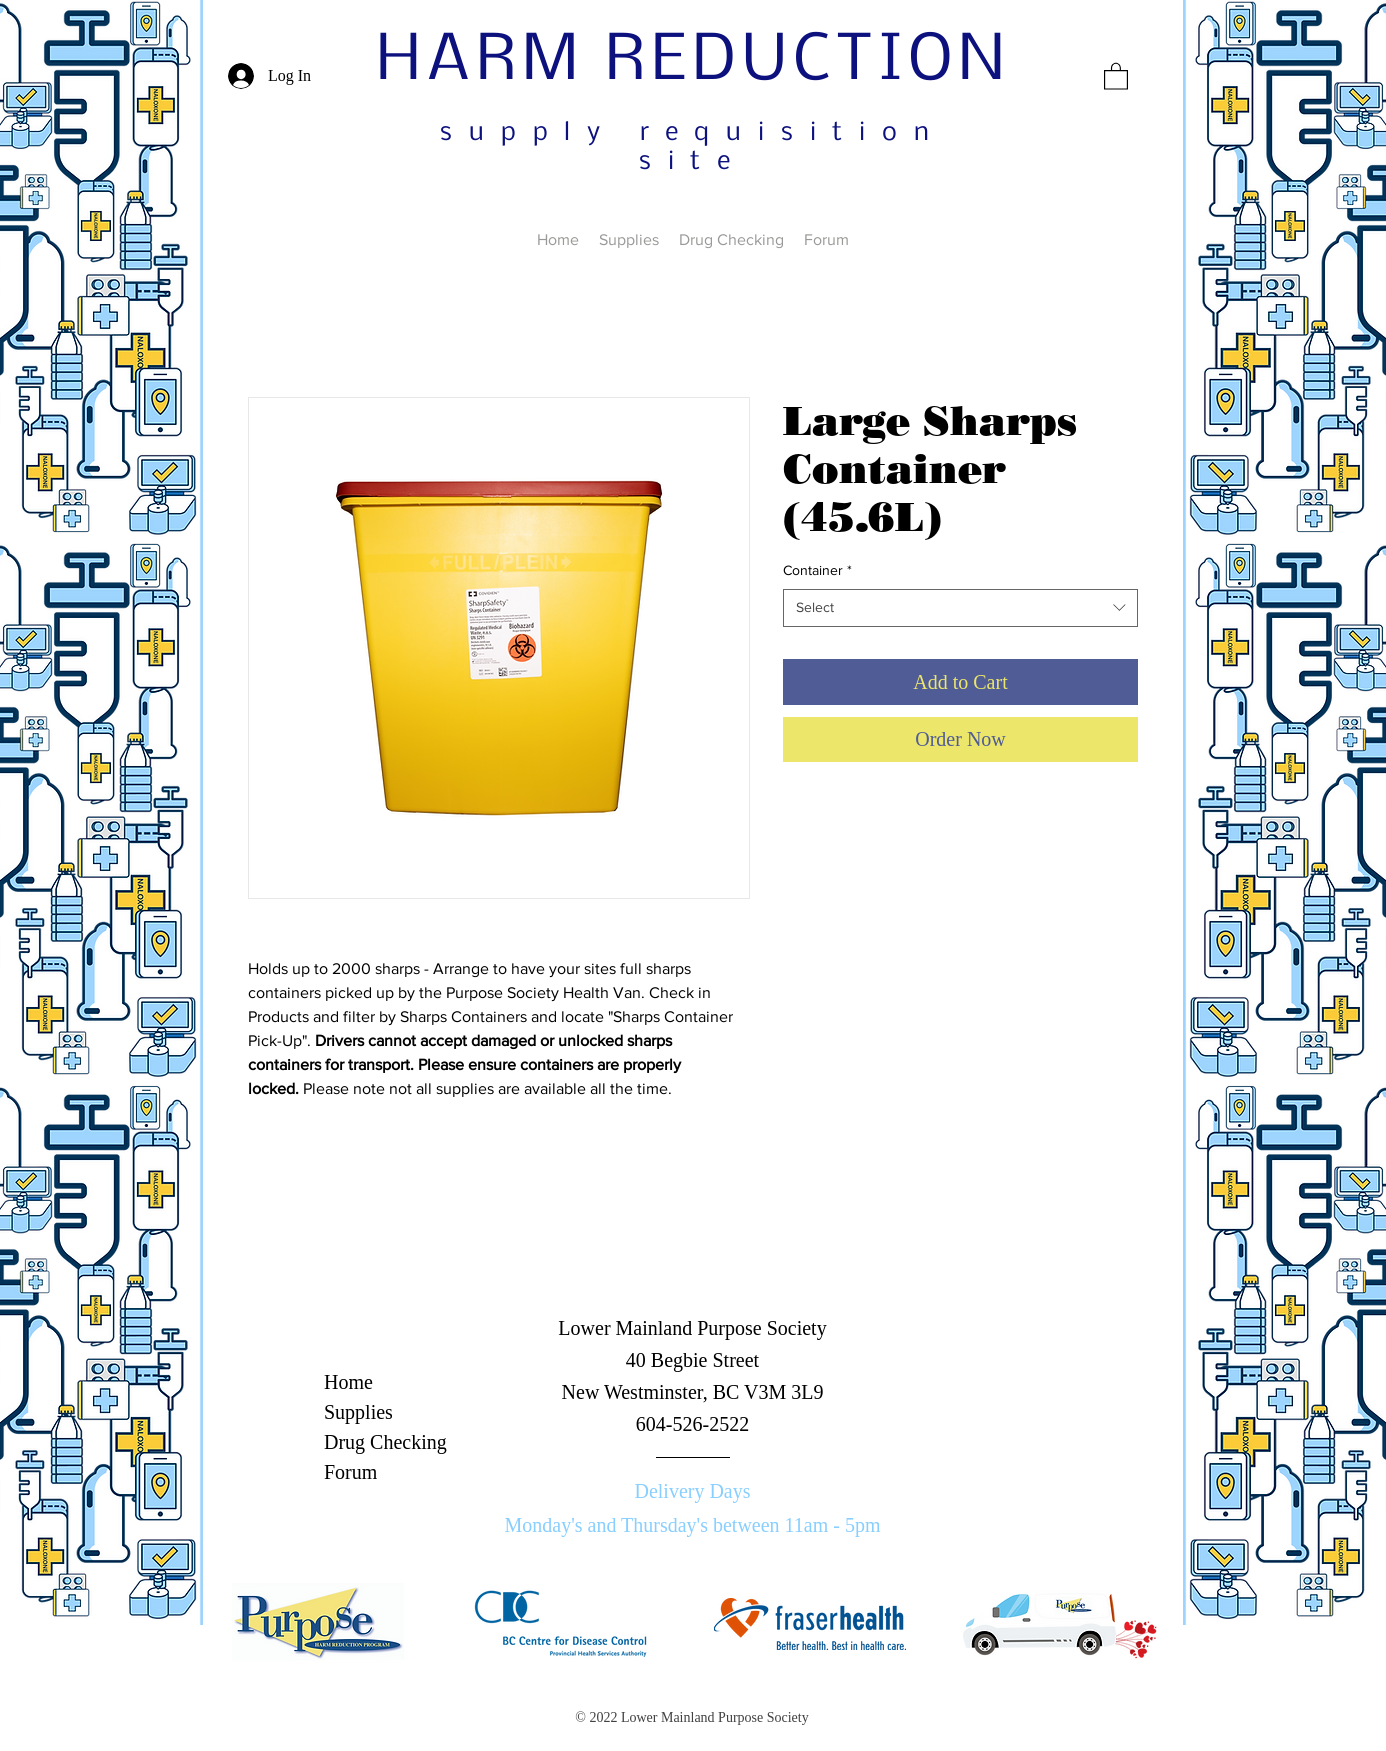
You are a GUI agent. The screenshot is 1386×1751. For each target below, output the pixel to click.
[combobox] (960, 608)
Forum (350, 1472)
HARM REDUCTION (693, 62)
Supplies (358, 1412)
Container (817, 570)
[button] (1116, 75)
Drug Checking (385, 1442)
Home (348, 1382)
